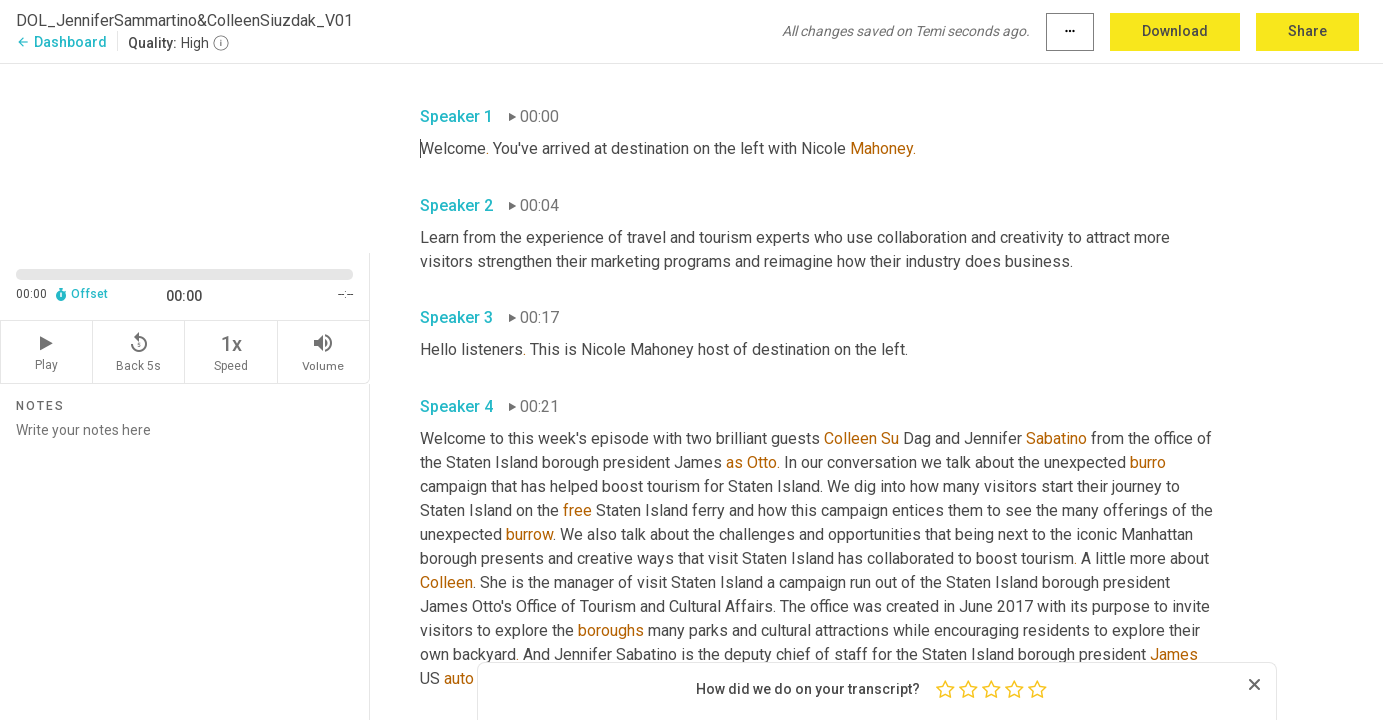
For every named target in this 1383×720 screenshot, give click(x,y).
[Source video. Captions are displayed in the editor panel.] (185, 156)
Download (1175, 31)
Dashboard (61, 42)
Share (1307, 31)
